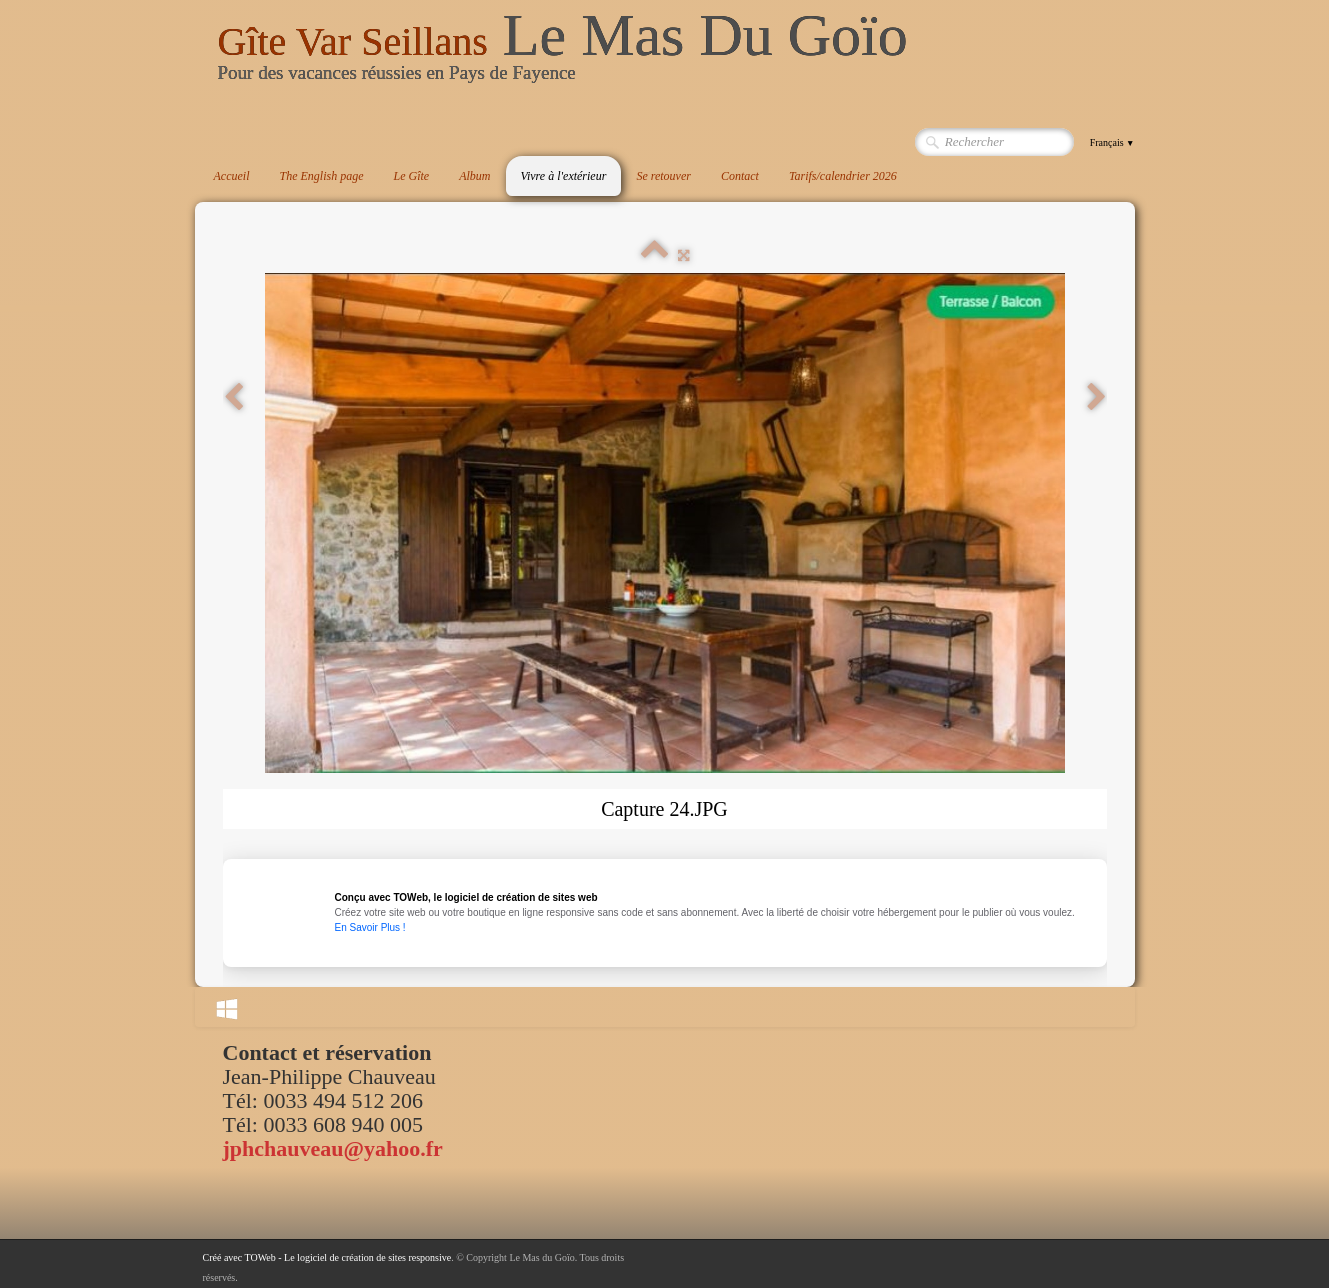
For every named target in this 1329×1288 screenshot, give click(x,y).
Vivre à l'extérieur (564, 176)
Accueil (232, 176)
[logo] (563, 54)
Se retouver (663, 176)
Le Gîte (411, 176)
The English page (321, 176)
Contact (740, 176)
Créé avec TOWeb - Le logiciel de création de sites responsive (327, 1257)
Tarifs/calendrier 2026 (843, 176)
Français (1112, 142)
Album (474, 176)
